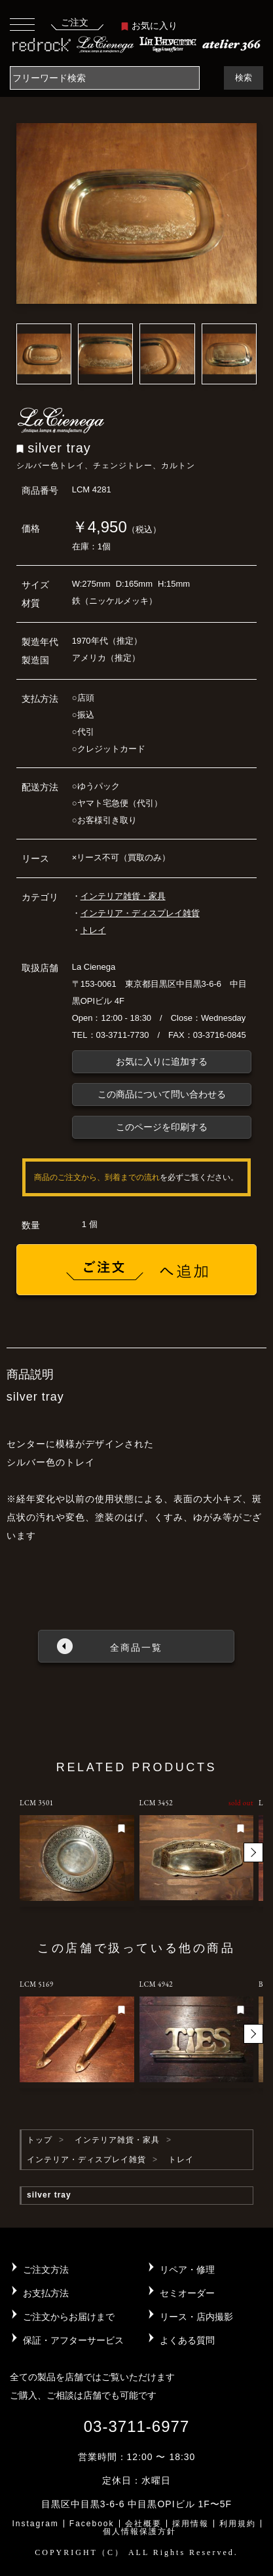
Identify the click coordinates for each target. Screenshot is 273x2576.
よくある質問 (187, 2340)
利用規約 (237, 2523)
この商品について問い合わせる (162, 1094)
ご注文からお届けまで (69, 2316)
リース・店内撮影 (196, 2316)
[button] (253, 1852)
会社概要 (143, 2523)
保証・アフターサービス (73, 2340)
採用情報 (190, 2523)
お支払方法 (46, 2293)
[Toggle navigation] (22, 24)
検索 (243, 78)
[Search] (105, 78)
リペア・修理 (187, 2269)
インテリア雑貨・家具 (123, 896)
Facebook (92, 2523)
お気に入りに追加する (162, 1061)
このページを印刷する (162, 1127)
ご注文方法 (46, 2269)
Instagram (35, 2523)
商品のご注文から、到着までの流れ (97, 1177)
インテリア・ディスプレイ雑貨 (140, 913)
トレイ (93, 930)
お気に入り (149, 25)
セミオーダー (187, 2293)
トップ (39, 2139)
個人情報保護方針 (139, 2531)
